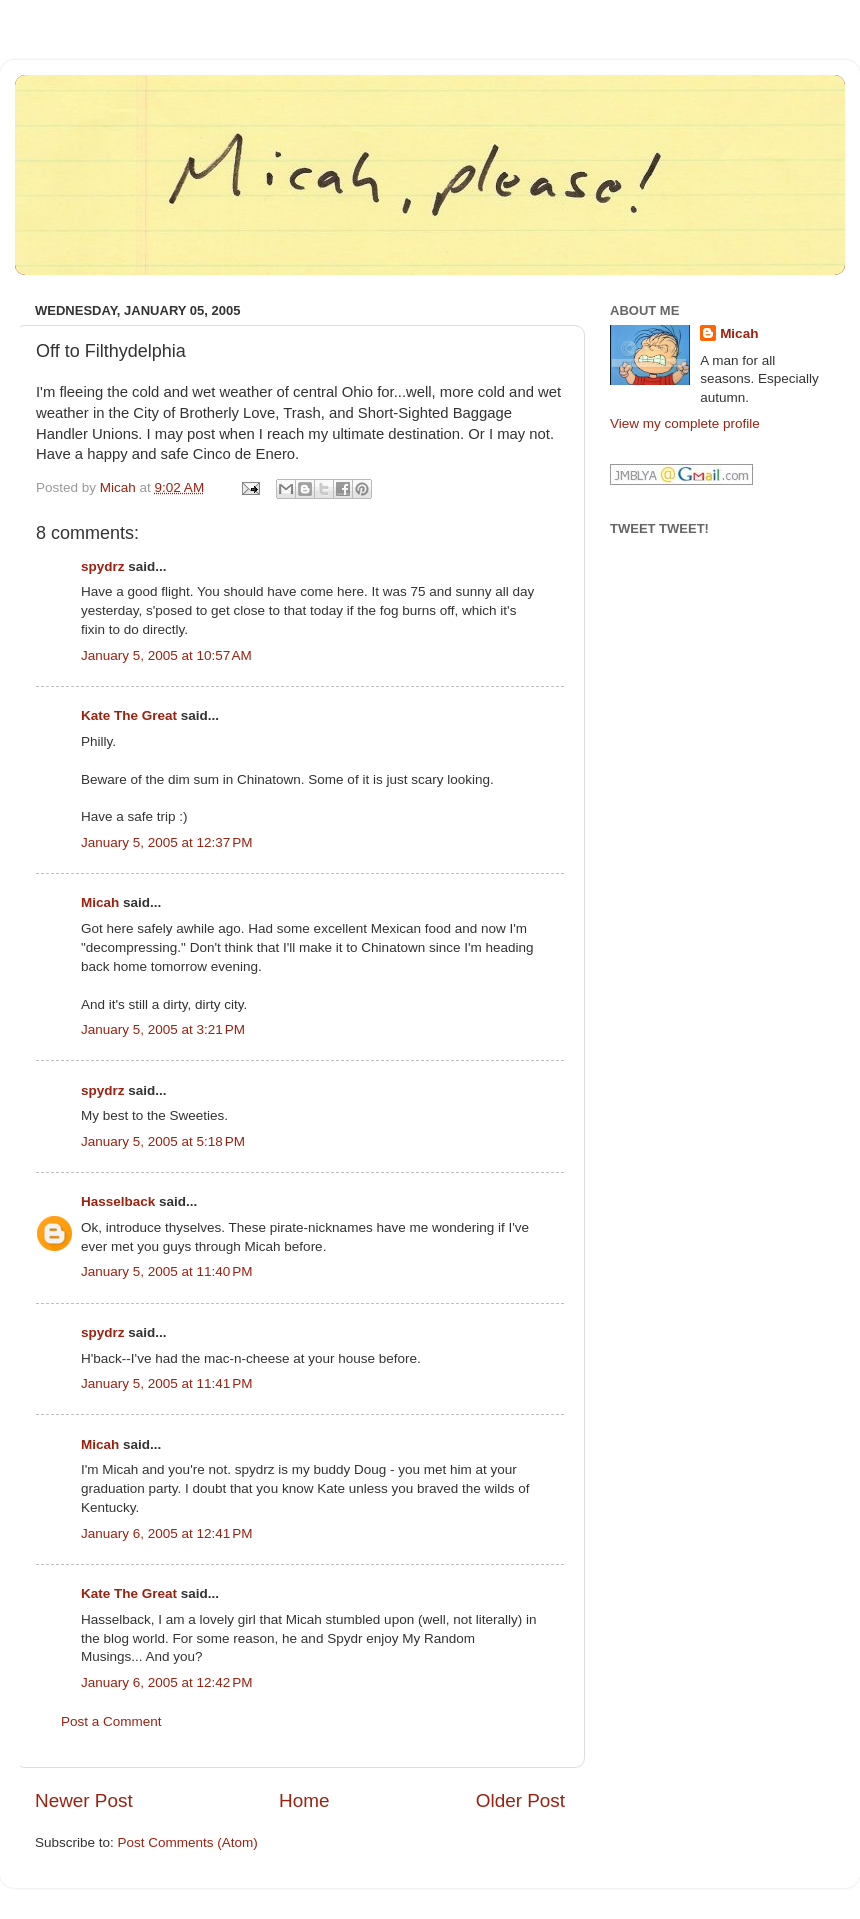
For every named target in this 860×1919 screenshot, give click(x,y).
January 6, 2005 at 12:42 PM (167, 1682)
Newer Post (84, 1800)
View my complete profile (685, 423)
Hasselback (118, 1201)
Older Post (520, 1800)
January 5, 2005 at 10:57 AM (166, 655)
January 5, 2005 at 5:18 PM (163, 1141)
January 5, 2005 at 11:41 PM (167, 1383)
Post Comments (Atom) (188, 1842)
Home (304, 1800)
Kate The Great (129, 715)
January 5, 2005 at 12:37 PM (167, 842)
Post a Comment (111, 1721)
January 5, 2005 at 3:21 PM (163, 1029)
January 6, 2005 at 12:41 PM (167, 1533)
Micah (100, 902)
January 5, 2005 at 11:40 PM (167, 1271)
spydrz (103, 566)
